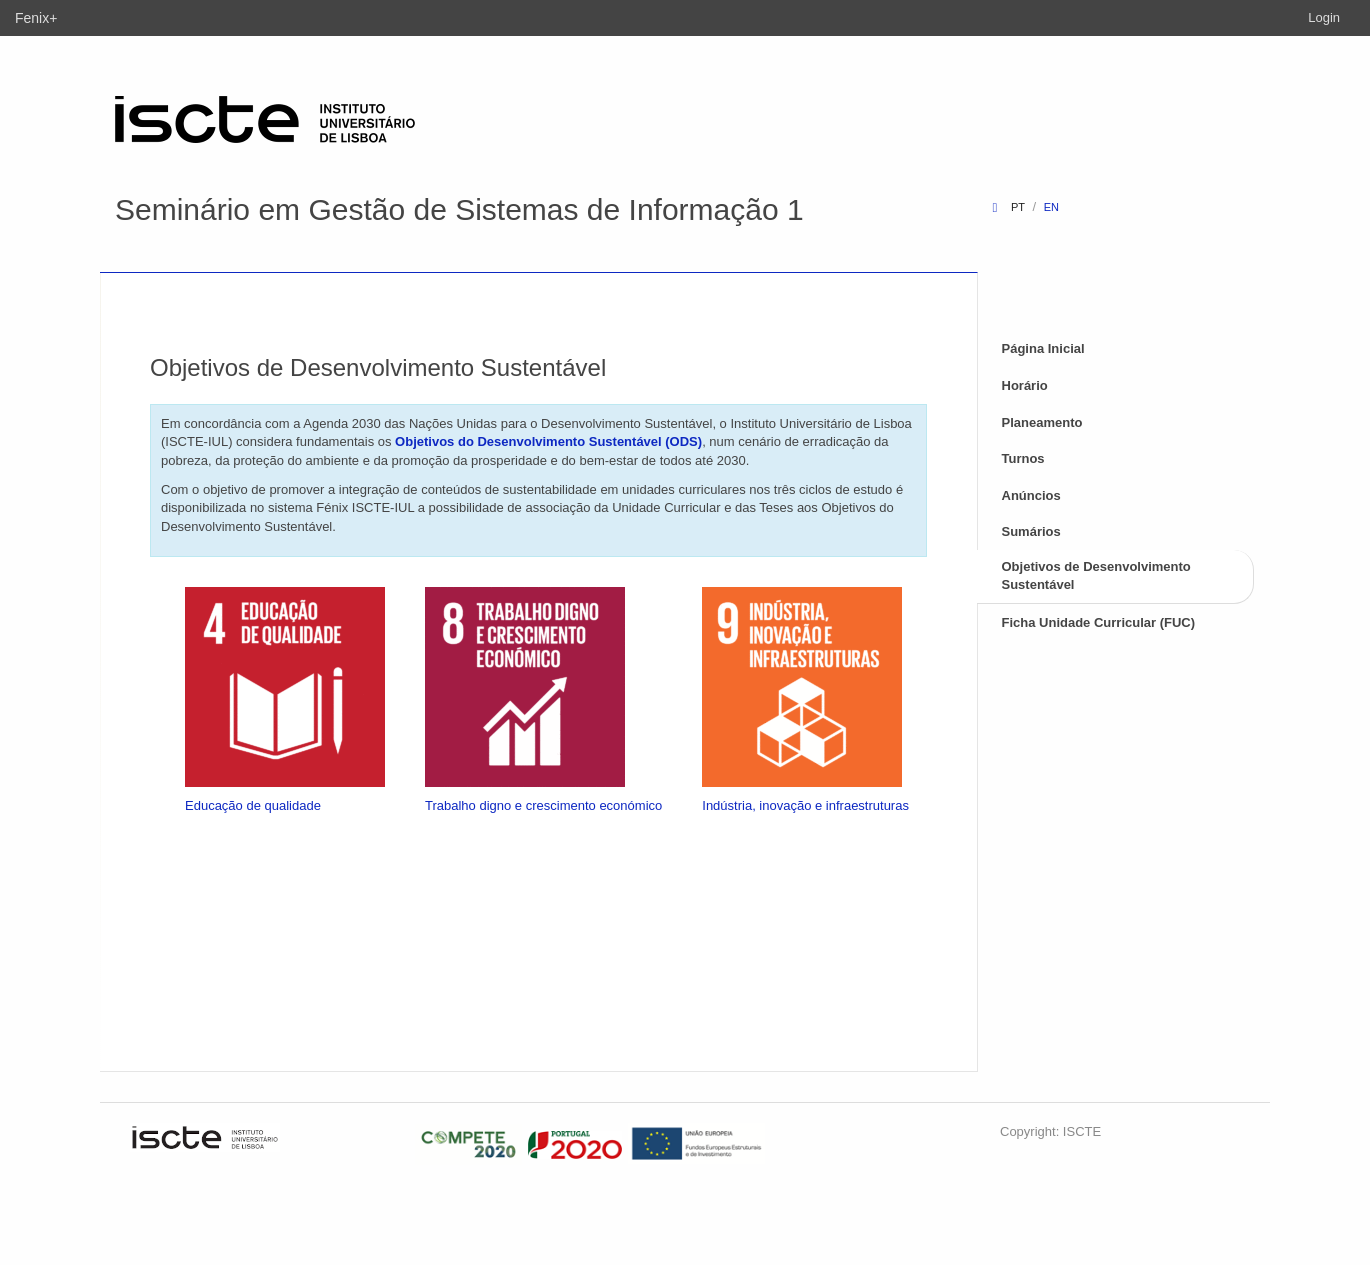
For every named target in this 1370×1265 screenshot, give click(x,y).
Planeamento (1042, 422)
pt (1018, 207)
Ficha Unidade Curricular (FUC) (1099, 622)
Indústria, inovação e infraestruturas (805, 805)
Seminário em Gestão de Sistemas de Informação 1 (459, 209)
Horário (1025, 385)
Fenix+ (36, 18)
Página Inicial (1043, 348)
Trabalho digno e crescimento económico (543, 805)
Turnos (1023, 458)
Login (1324, 17)
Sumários (1031, 531)
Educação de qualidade (253, 805)
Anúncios (1031, 495)
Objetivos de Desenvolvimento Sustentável (1096, 576)
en (1051, 207)
